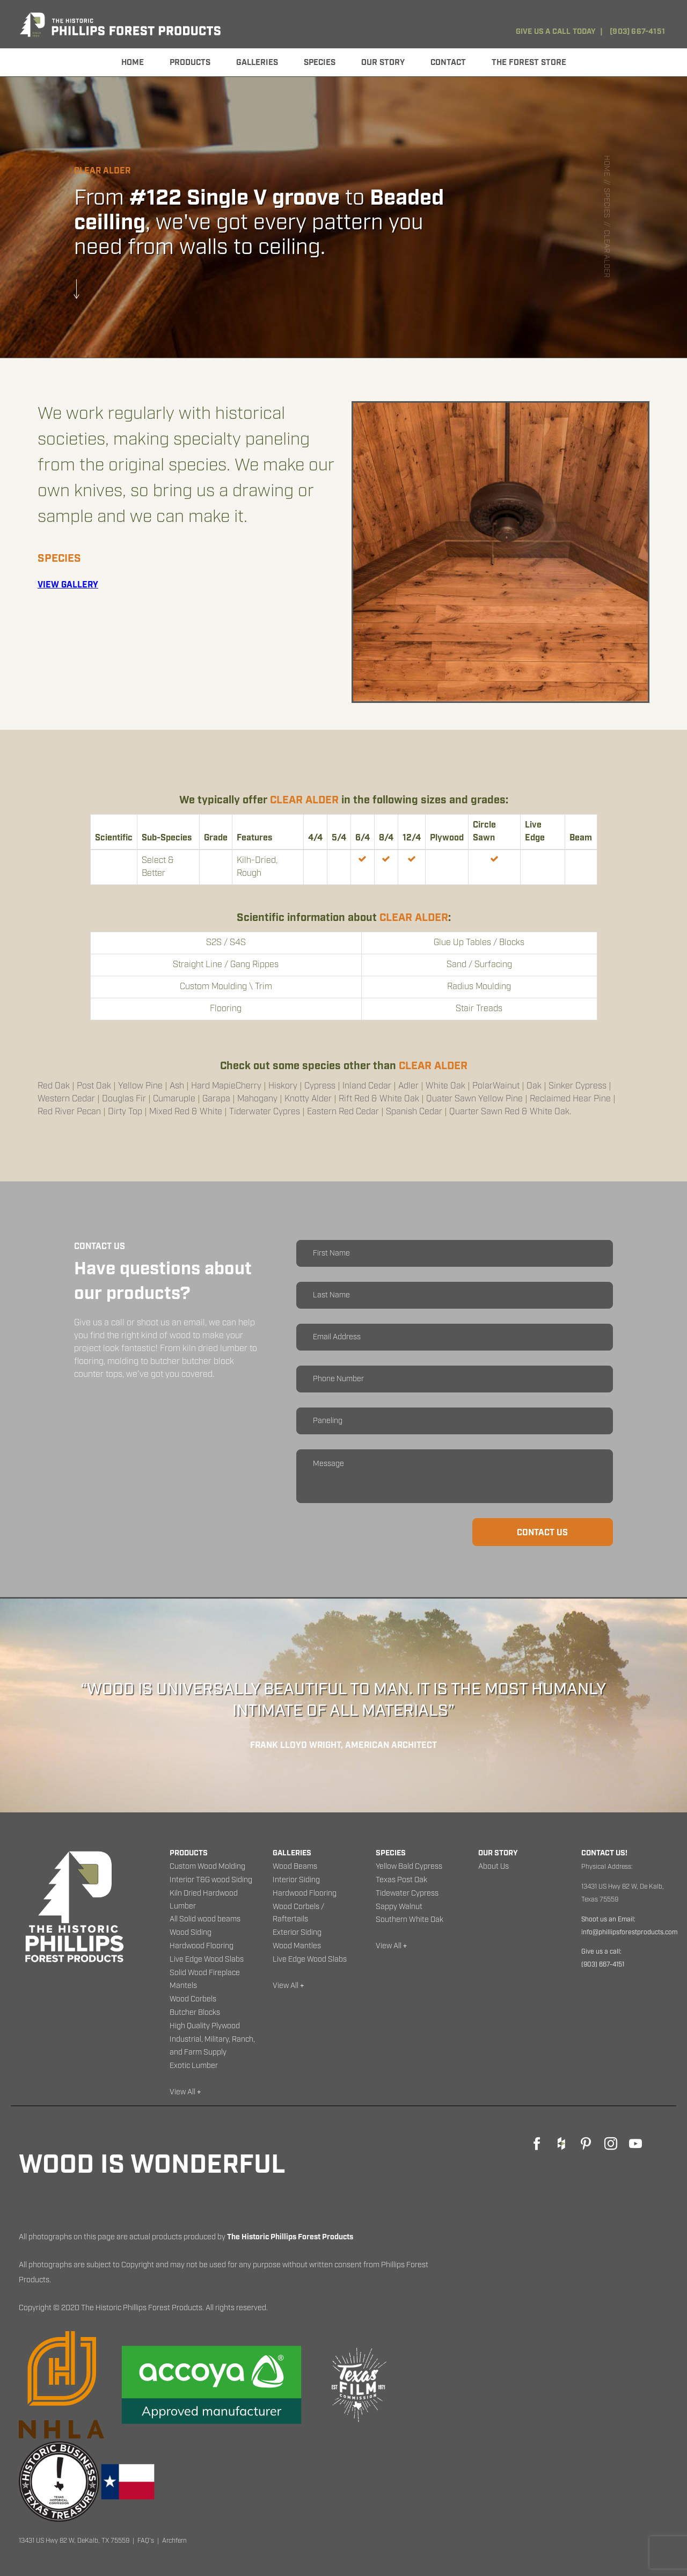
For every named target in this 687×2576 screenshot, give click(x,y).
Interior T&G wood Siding (211, 1880)
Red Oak (54, 1086)
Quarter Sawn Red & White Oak (509, 1112)
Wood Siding (190, 1933)
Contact (448, 62)
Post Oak (94, 1086)
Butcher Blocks (195, 2013)
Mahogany (257, 1099)
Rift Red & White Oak (379, 1099)
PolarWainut (496, 1086)
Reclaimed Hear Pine (570, 1099)
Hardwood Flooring (201, 1946)
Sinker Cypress (577, 1086)
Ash (177, 1086)
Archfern (174, 2541)
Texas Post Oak (401, 1880)
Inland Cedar (366, 1086)
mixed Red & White (185, 1112)
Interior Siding (296, 1880)
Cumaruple (174, 1099)
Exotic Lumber (194, 2066)
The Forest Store (529, 62)
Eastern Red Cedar (343, 1112)
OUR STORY (383, 62)
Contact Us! (604, 1853)
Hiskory (282, 1086)
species (606, 203)
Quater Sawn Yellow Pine (474, 1099)
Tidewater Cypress (407, 1893)
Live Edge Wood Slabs (207, 1959)
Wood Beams (295, 1866)
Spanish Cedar (414, 1112)
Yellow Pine (140, 1086)
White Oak (445, 1086)
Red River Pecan (69, 1112)
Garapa (216, 1099)
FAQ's (145, 2541)
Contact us (542, 1533)
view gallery (68, 585)
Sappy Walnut (399, 1907)
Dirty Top (125, 1112)
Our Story (498, 1853)
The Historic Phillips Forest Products (141, 2308)
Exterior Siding (297, 1933)
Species (319, 62)
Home (132, 62)
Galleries (257, 62)
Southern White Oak (409, 1920)
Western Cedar (66, 1099)
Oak (534, 1086)
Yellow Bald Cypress (409, 1866)
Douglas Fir (124, 1099)
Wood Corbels (193, 1999)
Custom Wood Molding (207, 1866)
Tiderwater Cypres (264, 1112)
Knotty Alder (308, 1099)
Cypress (319, 1086)
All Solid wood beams (205, 1919)
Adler (408, 1086)
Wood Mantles (297, 1946)
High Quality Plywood (205, 2026)
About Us (493, 1866)
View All (182, 2092)
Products (190, 62)
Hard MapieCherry (226, 1086)
